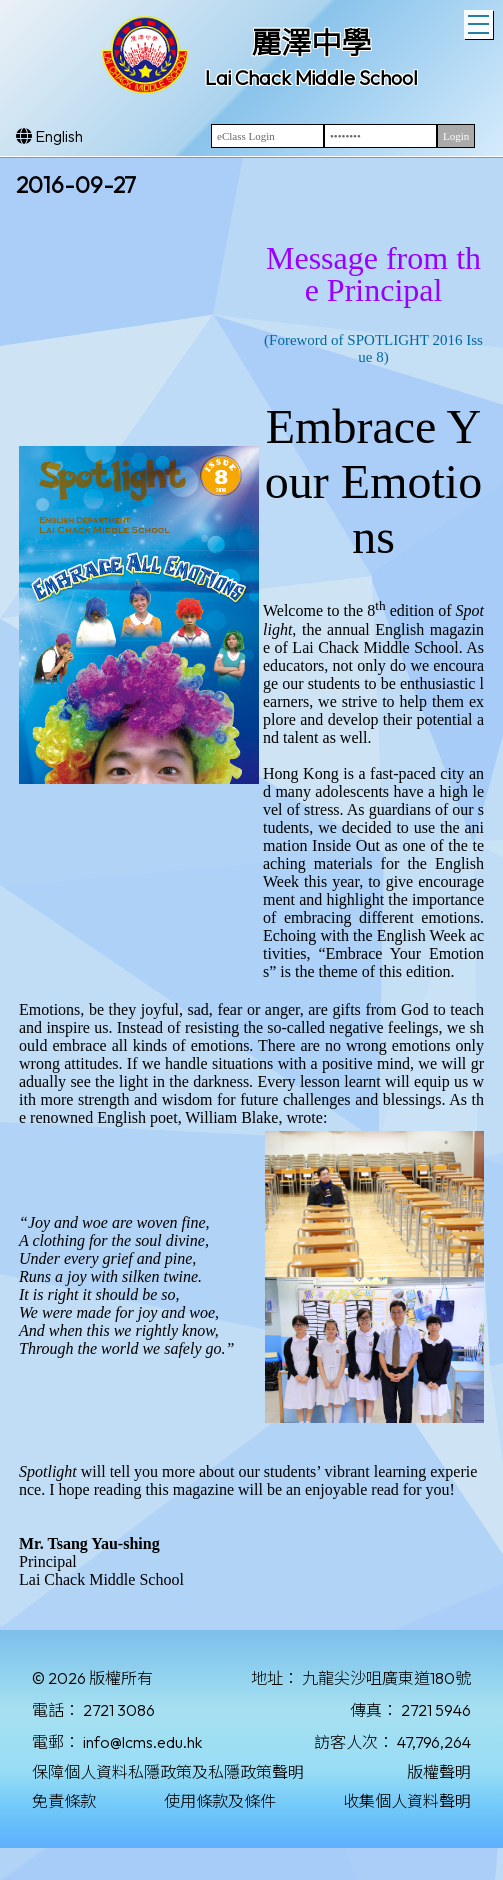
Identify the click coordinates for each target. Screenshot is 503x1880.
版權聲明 (439, 1772)
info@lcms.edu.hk (142, 1742)
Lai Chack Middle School (311, 77)
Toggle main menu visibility (480, 22)
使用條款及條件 (220, 1801)
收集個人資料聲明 (407, 1801)
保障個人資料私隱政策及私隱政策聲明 (168, 1772)
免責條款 (64, 1801)
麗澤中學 (311, 43)
